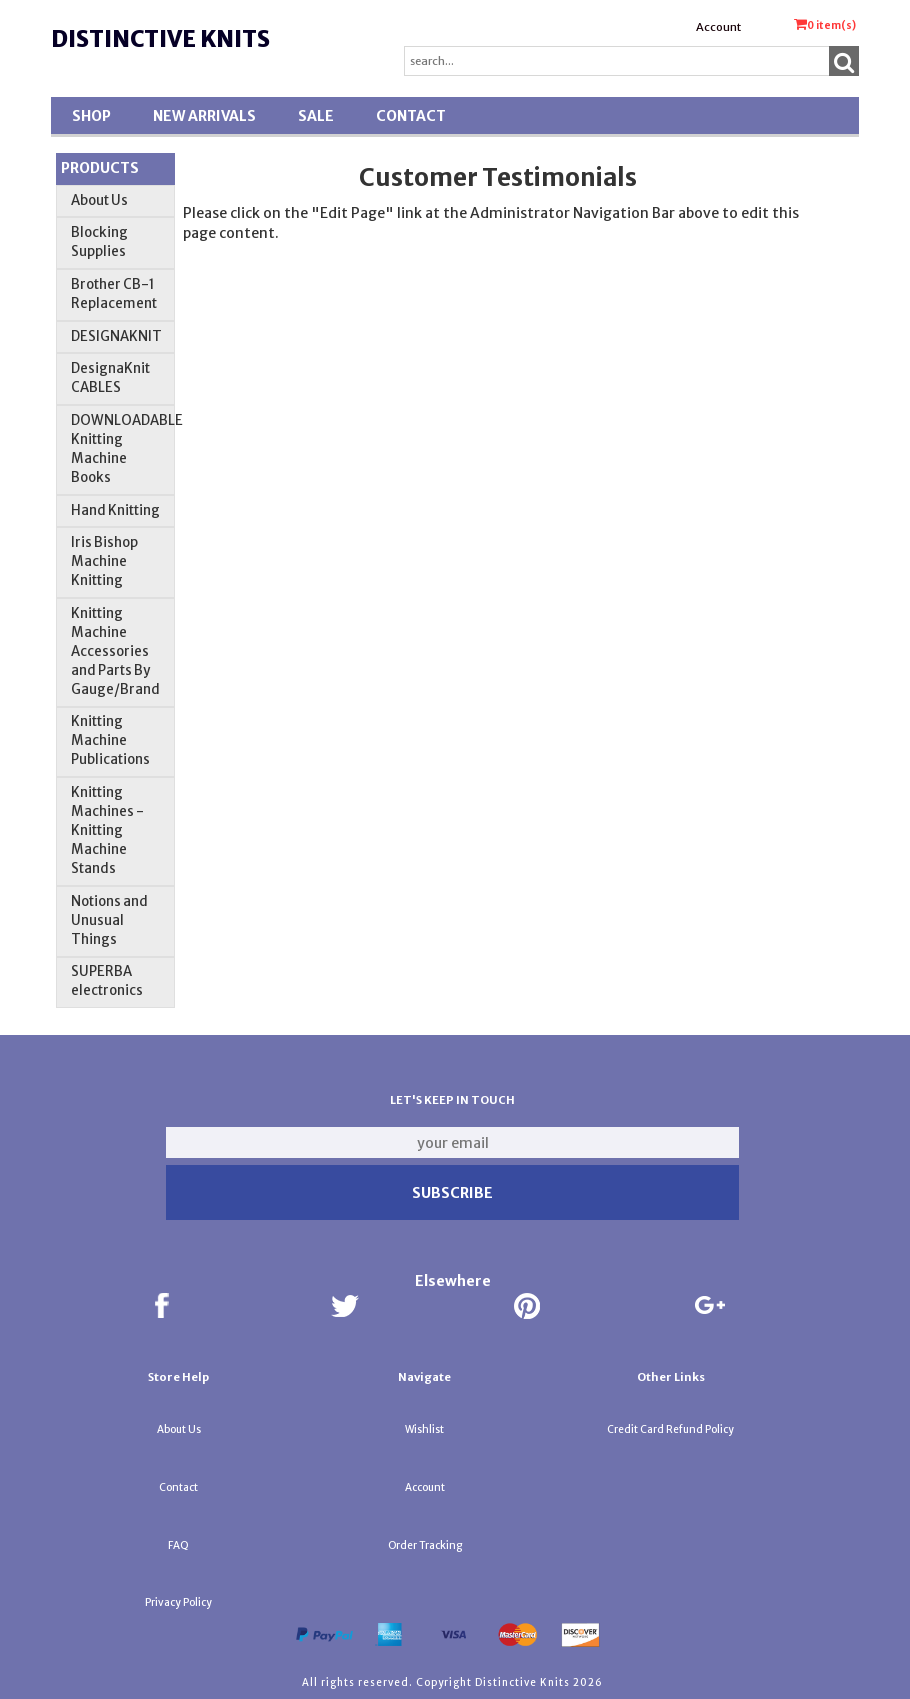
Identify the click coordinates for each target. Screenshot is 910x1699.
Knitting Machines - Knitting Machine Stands (107, 830)
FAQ (178, 1545)
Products (100, 168)
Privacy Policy (178, 1602)
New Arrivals (204, 116)
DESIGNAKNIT (116, 336)
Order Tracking (425, 1545)
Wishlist (424, 1429)
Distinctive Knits (160, 39)
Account (718, 27)
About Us (99, 200)
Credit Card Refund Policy (670, 1429)
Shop (91, 116)
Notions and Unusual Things (109, 920)
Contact (411, 116)
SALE (316, 116)
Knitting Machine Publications (110, 740)
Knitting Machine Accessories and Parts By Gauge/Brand (115, 651)
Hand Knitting (115, 510)
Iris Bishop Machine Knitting (104, 561)
